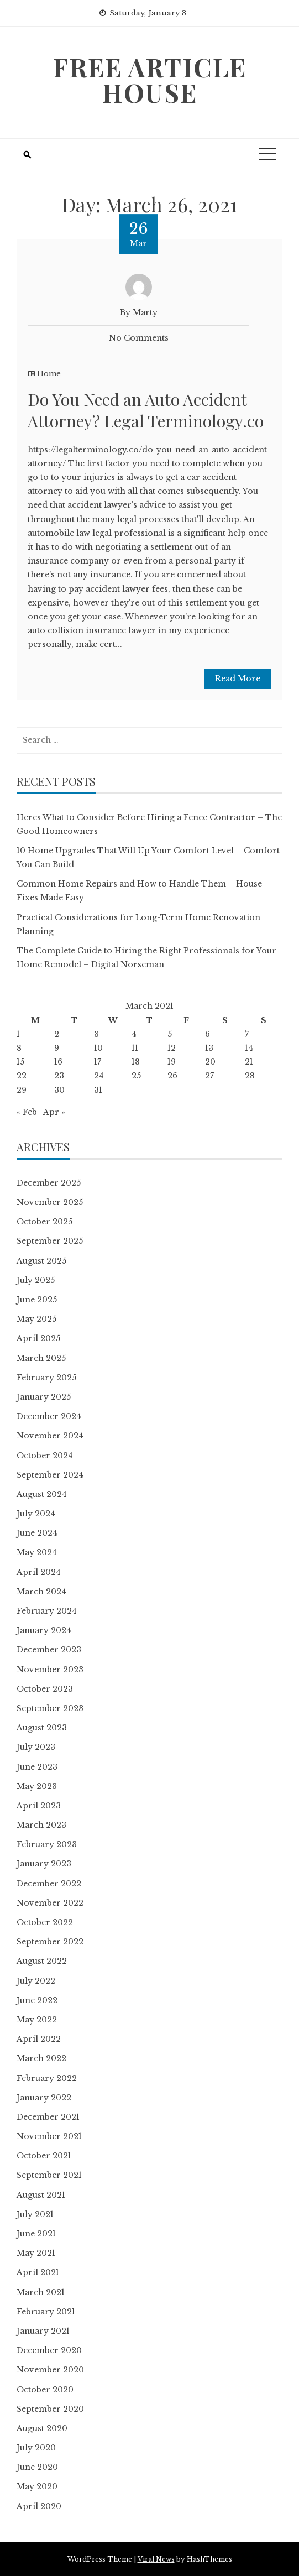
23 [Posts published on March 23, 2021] (59, 1076)
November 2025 (50, 1202)
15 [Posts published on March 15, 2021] (20, 1062)
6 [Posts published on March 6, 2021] (207, 1034)
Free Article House (149, 79)
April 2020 (39, 2506)
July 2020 (36, 2448)
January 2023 (44, 1864)
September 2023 (50, 1708)
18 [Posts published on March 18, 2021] (136, 1062)
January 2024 (44, 1630)
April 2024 (39, 1572)
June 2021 (36, 2234)
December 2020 (49, 2350)
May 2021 (36, 2253)
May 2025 (36, 1319)
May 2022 (37, 2020)
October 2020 (45, 2390)
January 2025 (44, 1397)
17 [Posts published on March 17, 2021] (97, 1062)
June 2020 (37, 2467)
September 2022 (50, 1942)
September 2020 (50, 2409)
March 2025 (41, 1358)
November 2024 (50, 1436)
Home (49, 373)
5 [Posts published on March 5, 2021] (169, 1034)
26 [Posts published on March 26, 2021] (172, 1076)
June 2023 (37, 1767)
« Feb (27, 1112)
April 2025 (38, 1338)
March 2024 (41, 1592)
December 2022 (49, 1884)
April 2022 (39, 2039)
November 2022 (50, 1903)
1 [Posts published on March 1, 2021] (18, 1034)
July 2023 (36, 1747)
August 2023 (42, 1728)
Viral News (156, 2559)
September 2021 (49, 2175)
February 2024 (47, 1611)
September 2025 (50, 1241)
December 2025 (49, 1183)
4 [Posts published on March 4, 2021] (134, 1034)
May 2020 (37, 2486)
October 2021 (44, 2156)
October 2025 (44, 1222)
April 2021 (38, 2272)
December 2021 (48, 2117)
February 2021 (46, 2312)
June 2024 (37, 1533)
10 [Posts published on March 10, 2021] (98, 1048)
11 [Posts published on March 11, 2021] (135, 1048)
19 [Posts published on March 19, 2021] (171, 1062)
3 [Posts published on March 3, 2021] (96, 1034)
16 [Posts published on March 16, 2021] (58, 1062)
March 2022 (41, 2058)
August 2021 (41, 2195)
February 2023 (47, 1844)
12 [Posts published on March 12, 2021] (171, 1048)
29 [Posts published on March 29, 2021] (22, 1090)
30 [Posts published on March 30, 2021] (59, 1090)
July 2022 (36, 1981)
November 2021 (49, 2136)
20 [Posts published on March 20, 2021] (210, 1062)
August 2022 (42, 1961)
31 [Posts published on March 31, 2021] (98, 1090)
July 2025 (36, 1280)
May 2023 (37, 1786)
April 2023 (39, 1806)
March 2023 (41, 1825)
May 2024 (37, 1552)
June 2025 (37, 1300)
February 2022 (47, 2078)
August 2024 (42, 1494)
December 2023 (49, 1650)
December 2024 (49, 1416)
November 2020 (50, 2370)
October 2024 (45, 1456)
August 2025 (41, 1261)
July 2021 (35, 2214)
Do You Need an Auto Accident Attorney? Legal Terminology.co (146, 410)
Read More (237, 679)
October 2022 (45, 1922)
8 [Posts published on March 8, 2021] (19, 1048)
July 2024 (36, 1514)
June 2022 (37, 2000)
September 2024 (50, 1475)
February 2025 (46, 1378)
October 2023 (45, 1689)
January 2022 (44, 2098)
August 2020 (42, 2428)
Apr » (54, 1112)
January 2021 (43, 2331)
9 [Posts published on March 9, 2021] (56, 1048)
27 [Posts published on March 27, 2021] (209, 1076)
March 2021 (41, 2292)
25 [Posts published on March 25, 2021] (136, 1076)
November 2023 (50, 1670)
